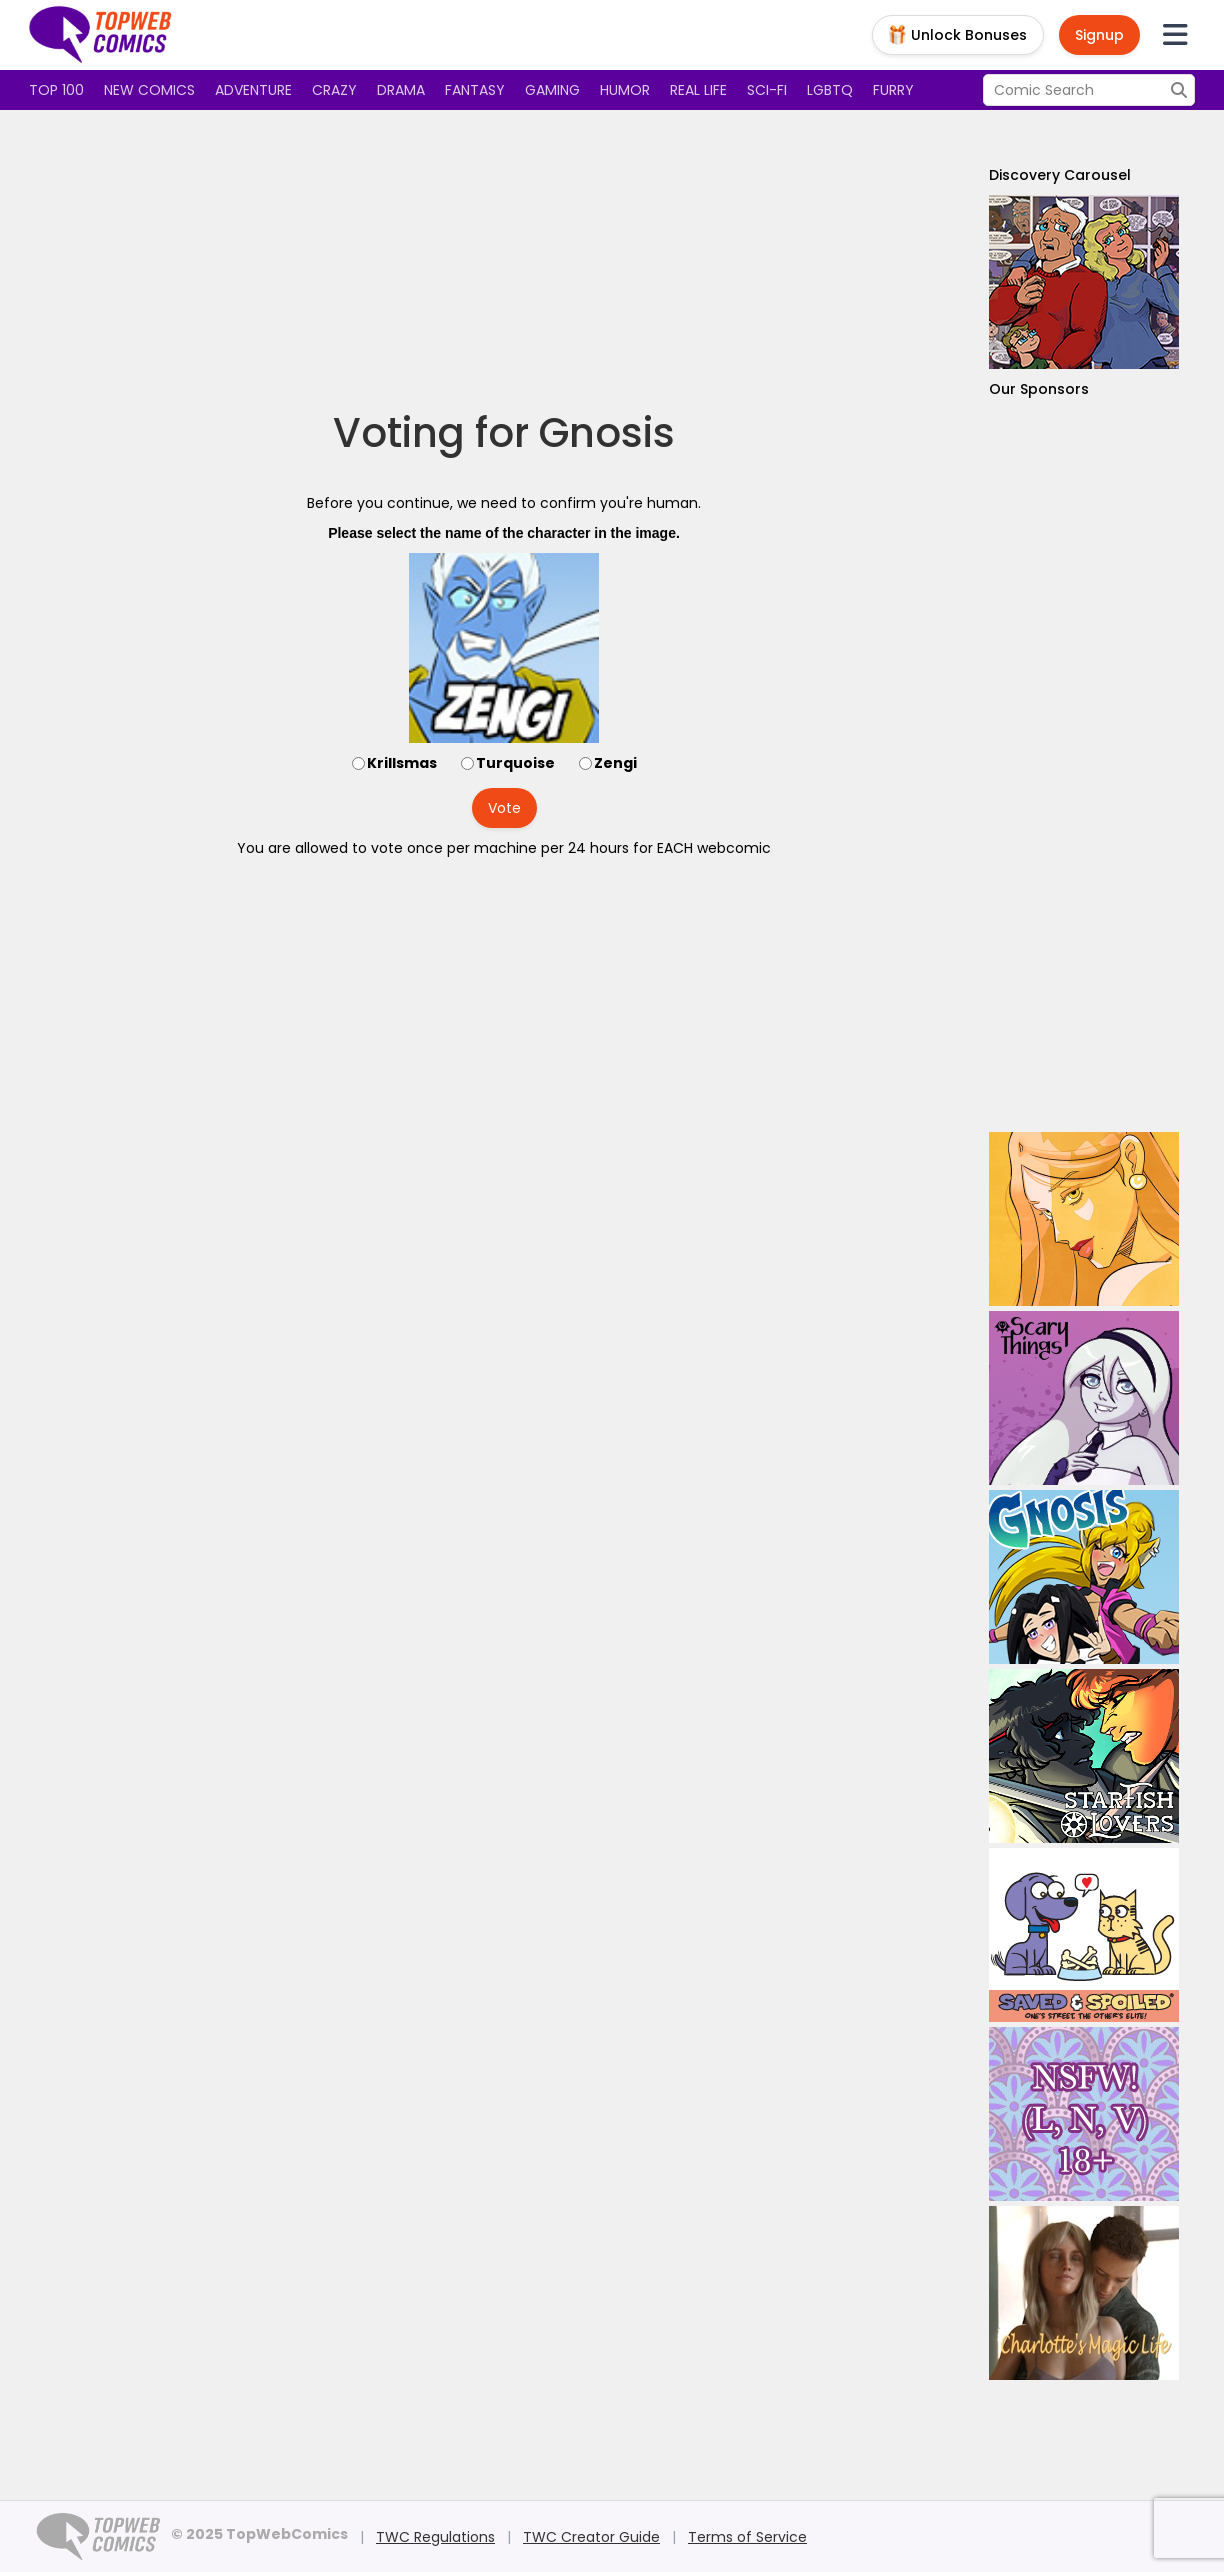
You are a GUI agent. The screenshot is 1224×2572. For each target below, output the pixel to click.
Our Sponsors (1039, 389)
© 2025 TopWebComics (259, 2534)
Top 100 (56, 90)
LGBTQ (830, 90)
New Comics (149, 90)
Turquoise (515, 763)
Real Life (698, 90)
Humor (625, 90)
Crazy (334, 90)
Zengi (615, 763)
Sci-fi (767, 90)
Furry (893, 90)
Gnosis (607, 433)
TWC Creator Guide (591, 2537)
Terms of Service (747, 2537)
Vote (504, 808)
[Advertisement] (504, 260)
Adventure (253, 90)
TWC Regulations (435, 2537)
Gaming (552, 90)
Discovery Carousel (1060, 175)
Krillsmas (402, 763)
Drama (401, 90)
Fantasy (475, 90)
